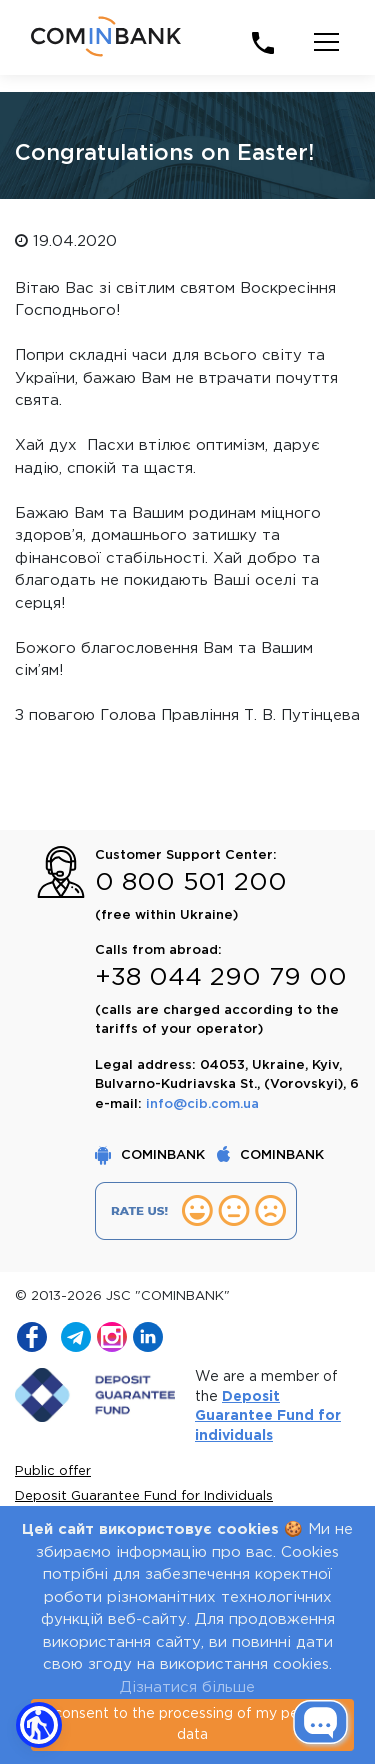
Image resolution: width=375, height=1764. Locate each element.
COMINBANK (152, 1155)
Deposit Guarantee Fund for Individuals (144, 1496)
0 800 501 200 (191, 883)
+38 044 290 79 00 (221, 978)
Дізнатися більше (187, 1687)
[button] (39, 1725)
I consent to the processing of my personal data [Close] (192, 1724)
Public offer (53, 1471)
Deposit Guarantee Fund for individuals (268, 1416)
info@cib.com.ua (202, 1104)
